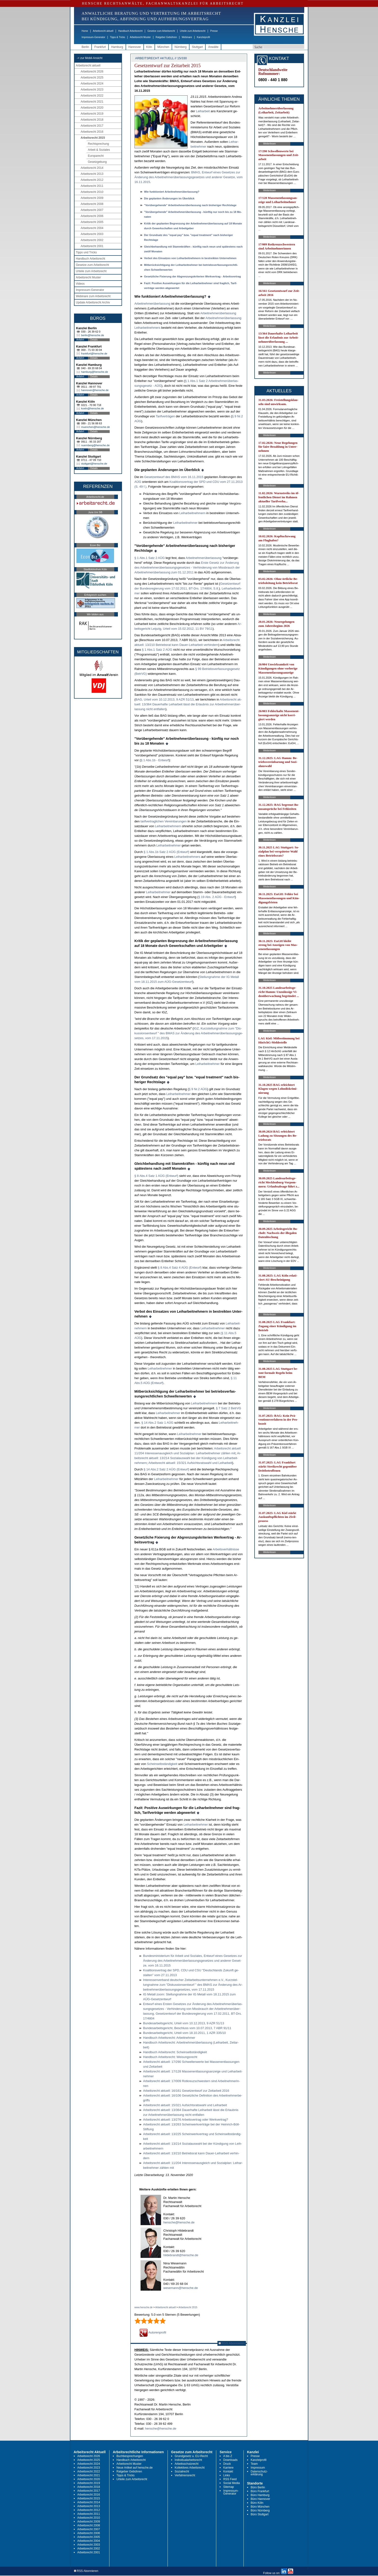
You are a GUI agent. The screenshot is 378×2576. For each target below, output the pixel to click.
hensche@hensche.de (179, 2222)
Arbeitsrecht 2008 (92, 204)
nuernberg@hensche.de (95, 445)
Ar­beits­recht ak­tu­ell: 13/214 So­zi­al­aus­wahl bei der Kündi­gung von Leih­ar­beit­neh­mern (188, 1458)
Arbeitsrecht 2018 (92, 119)
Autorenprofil (152, 2332)
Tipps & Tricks (117, 37)
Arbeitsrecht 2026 (92, 71)
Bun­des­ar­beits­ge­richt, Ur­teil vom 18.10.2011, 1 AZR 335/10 (184, 2033)
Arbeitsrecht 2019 (92, 113)
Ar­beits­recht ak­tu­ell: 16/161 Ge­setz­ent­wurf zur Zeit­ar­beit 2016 (186, 2090)
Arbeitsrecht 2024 (92, 83)
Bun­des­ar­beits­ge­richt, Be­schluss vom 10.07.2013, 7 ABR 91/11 (187, 2028)
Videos (80, 283)
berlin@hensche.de (92, 335)
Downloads (230, 2460)
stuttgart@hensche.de (94, 463)
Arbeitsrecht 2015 (93, 137)
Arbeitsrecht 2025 (92, 77)
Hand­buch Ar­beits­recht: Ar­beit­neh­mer (169, 2037)
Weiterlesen (269, 143)
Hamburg (117, 47)
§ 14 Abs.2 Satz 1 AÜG (157, 1422)
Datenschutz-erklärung (259, 2473)
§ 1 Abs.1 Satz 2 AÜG (150, 558)
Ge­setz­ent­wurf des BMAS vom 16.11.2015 (173, 477)
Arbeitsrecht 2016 (92, 131)
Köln (149, 47)
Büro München (260, 2506)
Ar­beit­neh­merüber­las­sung (152, 303)
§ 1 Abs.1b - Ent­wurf (155, 760)
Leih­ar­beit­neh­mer (185, 522)
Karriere (228, 2467)
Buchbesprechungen (129, 2456)
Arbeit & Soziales (99, 149)
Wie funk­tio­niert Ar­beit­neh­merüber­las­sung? (171, 191)
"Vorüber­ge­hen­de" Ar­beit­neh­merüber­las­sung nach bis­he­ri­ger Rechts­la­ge (190, 205)
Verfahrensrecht (185, 2475)
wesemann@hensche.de (180, 2288)
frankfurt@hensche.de (94, 353)
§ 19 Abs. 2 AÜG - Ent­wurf (216, 897)
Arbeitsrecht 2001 (92, 246)
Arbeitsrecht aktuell (103, 31)
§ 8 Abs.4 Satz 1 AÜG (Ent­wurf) (156, 1176)
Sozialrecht (182, 2471)
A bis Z (227, 2456)
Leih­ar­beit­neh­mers (148, 327)
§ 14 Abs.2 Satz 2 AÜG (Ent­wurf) (166, 1469)
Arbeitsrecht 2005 (92, 222)
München (163, 47)
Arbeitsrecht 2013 (92, 174)
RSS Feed (229, 2479)
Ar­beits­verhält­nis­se (226, 1549)
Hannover (134, 47)
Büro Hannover (260, 2499)
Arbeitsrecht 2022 (92, 95)
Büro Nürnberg (260, 2510)
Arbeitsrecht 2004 (92, 228)
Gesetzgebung (97, 162)
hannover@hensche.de (95, 390)
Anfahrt (80, 339)
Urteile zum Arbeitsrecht (192, 31)
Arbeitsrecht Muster (140, 37)
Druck (227, 2463)
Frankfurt (100, 47)
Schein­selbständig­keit (162, 1764)
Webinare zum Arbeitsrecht (93, 296)
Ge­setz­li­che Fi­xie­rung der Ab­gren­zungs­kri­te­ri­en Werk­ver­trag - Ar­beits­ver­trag (192, 276)
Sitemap (228, 2487)
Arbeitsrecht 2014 (92, 168)
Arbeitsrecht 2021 (92, 101)
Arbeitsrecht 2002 (92, 240)
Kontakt (228, 2471)
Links (226, 2475)
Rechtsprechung (98, 143)
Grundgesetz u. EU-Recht (191, 2456)
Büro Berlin (258, 2487)
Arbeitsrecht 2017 (92, 125)
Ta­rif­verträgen (165, 416)
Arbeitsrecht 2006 (92, 216)
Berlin (85, 47)
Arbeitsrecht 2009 (92, 198)
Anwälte (213, 47)
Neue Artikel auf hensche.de (134, 2467)
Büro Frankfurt (260, 2491)
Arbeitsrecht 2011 (92, 186)
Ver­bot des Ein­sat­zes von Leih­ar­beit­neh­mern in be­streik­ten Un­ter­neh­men (190, 258)
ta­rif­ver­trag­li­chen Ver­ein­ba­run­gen (164, 821)
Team (254, 2463)
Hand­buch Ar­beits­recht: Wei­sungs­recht (170, 2057)
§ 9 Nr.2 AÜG (198, 1089)
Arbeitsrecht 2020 (92, 107)
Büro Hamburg (260, 2495)
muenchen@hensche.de (95, 427)
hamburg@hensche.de (94, 371)
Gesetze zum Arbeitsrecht (161, 31)
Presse (214, 31)
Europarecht (96, 155)
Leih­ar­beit (203, 111)
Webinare (187, 37)
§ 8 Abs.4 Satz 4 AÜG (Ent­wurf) (180, 1267)
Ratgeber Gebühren (166, 37)
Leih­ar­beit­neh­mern (192, 513)
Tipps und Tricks (86, 252)
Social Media (231, 2483)
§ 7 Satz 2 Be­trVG (228, 1408)
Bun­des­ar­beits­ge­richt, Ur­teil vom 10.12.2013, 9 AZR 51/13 (183, 2023)
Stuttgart (197, 47)
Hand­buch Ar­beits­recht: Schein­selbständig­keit (175, 2052)
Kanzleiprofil (203, 37)
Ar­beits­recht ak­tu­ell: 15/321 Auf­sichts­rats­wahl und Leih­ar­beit (190, 1463)
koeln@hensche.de (92, 408)
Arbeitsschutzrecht (187, 2463)
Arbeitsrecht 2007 (92, 210)
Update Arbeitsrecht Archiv (93, 302)
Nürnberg (181, 47)
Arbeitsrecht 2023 (92, 89)
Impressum (258, 2467)
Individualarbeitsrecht (188, 2460)
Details (94, 339)
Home (85, 31)
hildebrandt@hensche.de (180, 2255)
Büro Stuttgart (260, 2514)
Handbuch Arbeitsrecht (130, 31)
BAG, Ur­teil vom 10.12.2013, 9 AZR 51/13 (164, 699)
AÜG (138, 482)
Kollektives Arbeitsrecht (190, 2467)
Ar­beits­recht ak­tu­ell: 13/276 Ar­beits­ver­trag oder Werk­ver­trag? (185, 2119)
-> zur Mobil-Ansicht (89, 58)
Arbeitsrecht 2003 (92, 234)
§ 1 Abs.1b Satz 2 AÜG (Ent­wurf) (166, 852)
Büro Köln (257, 2502)
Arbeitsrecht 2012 (92, 180)
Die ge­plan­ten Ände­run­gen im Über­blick (169, 198)
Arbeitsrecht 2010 (92, 192)
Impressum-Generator (93, 37)
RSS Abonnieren (232, 2343)
